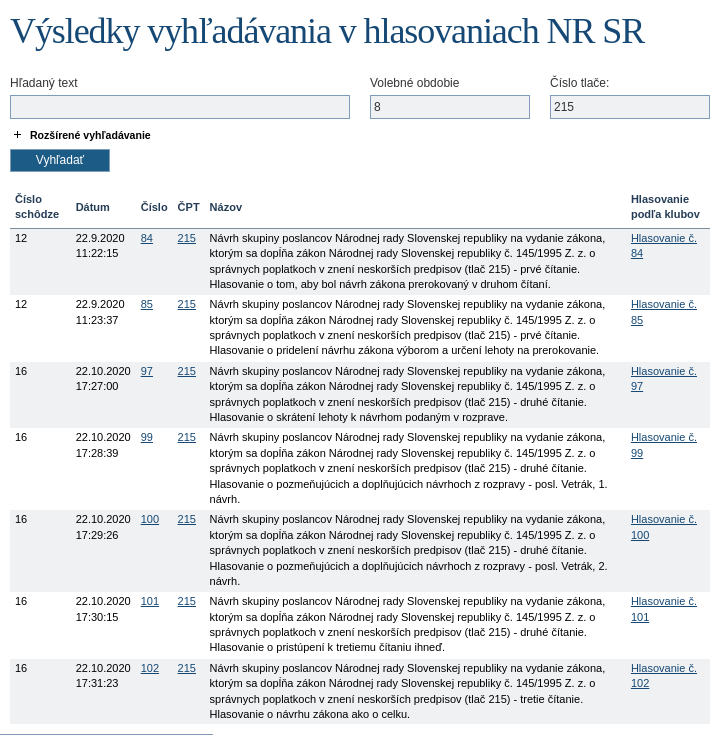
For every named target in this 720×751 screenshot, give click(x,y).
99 (147, 437)
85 (147, 304)
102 (150, 668)
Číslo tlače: (579, 83)
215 (187, 238)
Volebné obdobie (414, 83)
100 (150, 519)
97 (147, 371)
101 (150, 601)
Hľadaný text (44, 83)
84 (147, 238)
